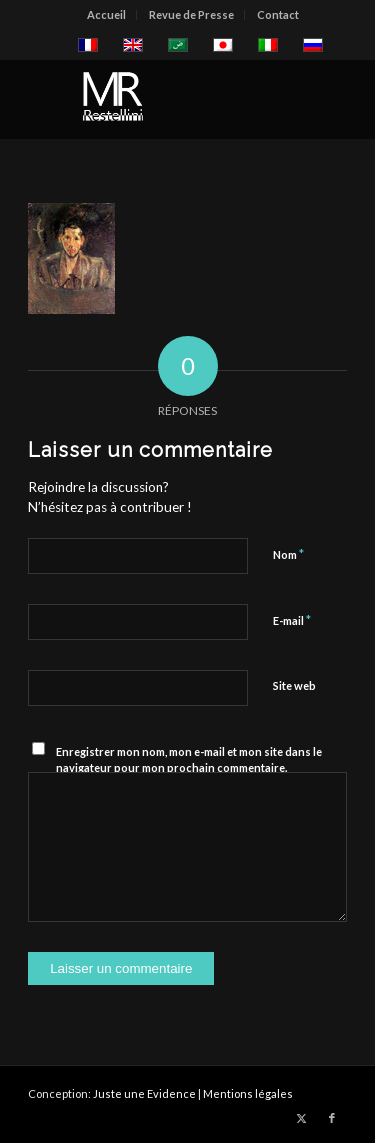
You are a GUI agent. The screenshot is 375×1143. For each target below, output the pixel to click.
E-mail (292, 620)
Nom (288, 554)
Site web (294, 685)
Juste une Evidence (144, 1093)
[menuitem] (107, 15)
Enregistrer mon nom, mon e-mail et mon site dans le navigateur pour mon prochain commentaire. (189, 760)
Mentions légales (248, 1093)
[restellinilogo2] (155, 99)
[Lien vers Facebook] (332, 1118)
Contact (278, 14)
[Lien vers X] (302, 1118)
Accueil (106, 14)
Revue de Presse (191, 14)
